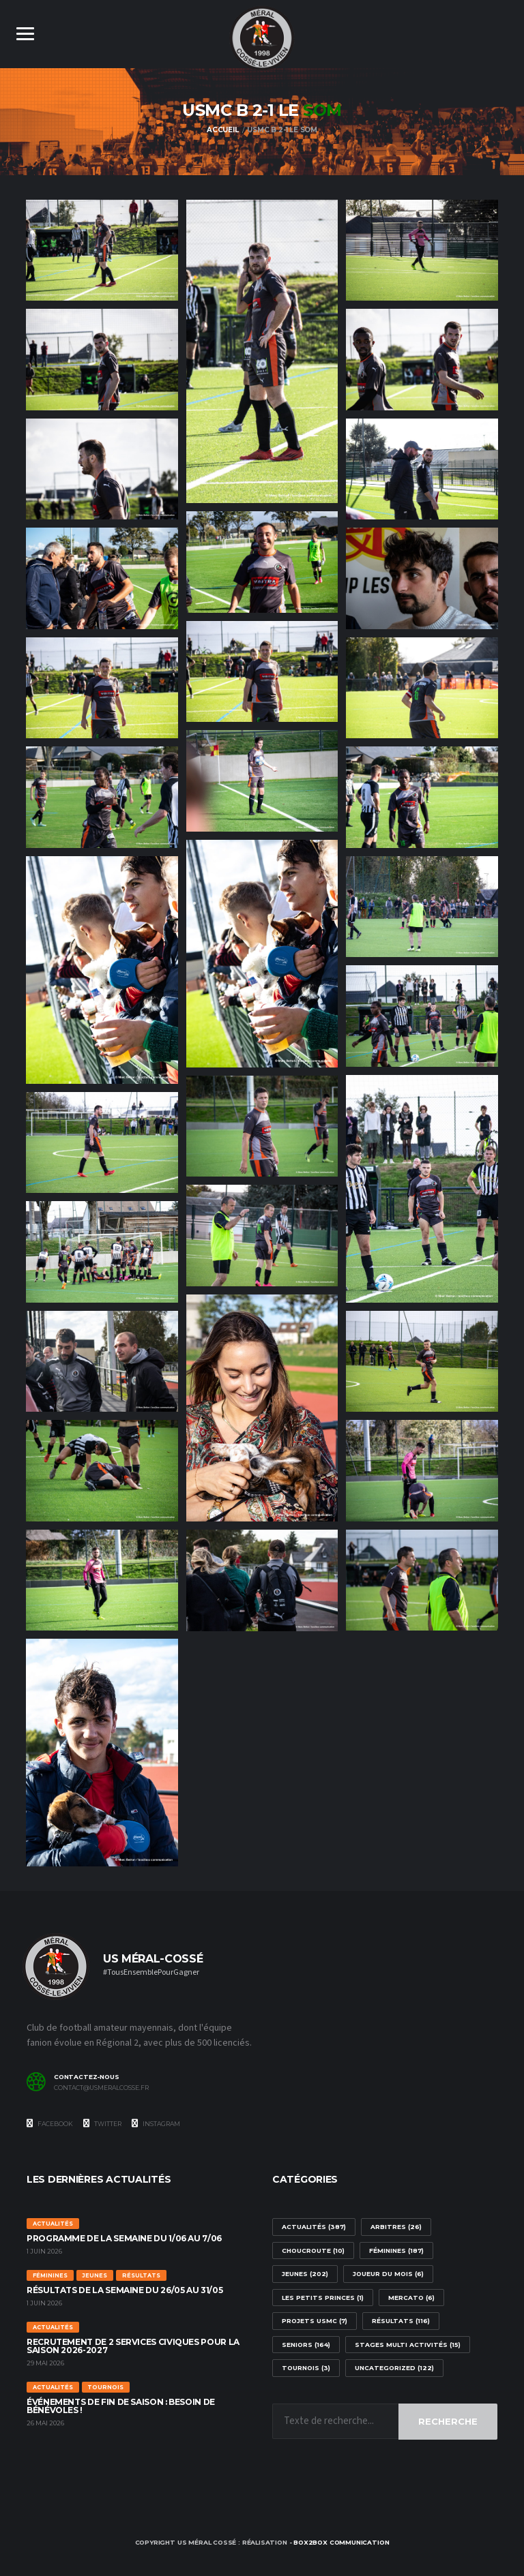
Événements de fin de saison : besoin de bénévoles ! (121, 2406)
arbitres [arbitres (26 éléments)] (396, 2227)
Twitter (102, 2123)
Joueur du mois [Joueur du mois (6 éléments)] (388, 2274)
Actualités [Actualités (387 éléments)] (314, 2227)
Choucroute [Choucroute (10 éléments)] (313, 2250)
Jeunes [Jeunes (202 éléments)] (305, 2274)
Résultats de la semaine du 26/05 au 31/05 (124, 2291)
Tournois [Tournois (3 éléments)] (306, 2368)
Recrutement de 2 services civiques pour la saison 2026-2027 (133, 2346)
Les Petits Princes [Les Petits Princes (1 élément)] (323, 2297)
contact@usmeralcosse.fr (101, 2088)
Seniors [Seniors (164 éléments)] (306, 2344)
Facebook (50, 2123)
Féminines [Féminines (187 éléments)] (396, 2250)
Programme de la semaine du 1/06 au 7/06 (124, 2239)
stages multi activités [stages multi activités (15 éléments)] (408, 2344)
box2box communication (341, 2543)
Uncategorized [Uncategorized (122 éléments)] (394, 2368)
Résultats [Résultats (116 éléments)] (401, 2321)
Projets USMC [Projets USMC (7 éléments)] (314, 2321)
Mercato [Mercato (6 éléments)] (411, 2297)
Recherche (448, 2421)
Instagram (156, 2123)
